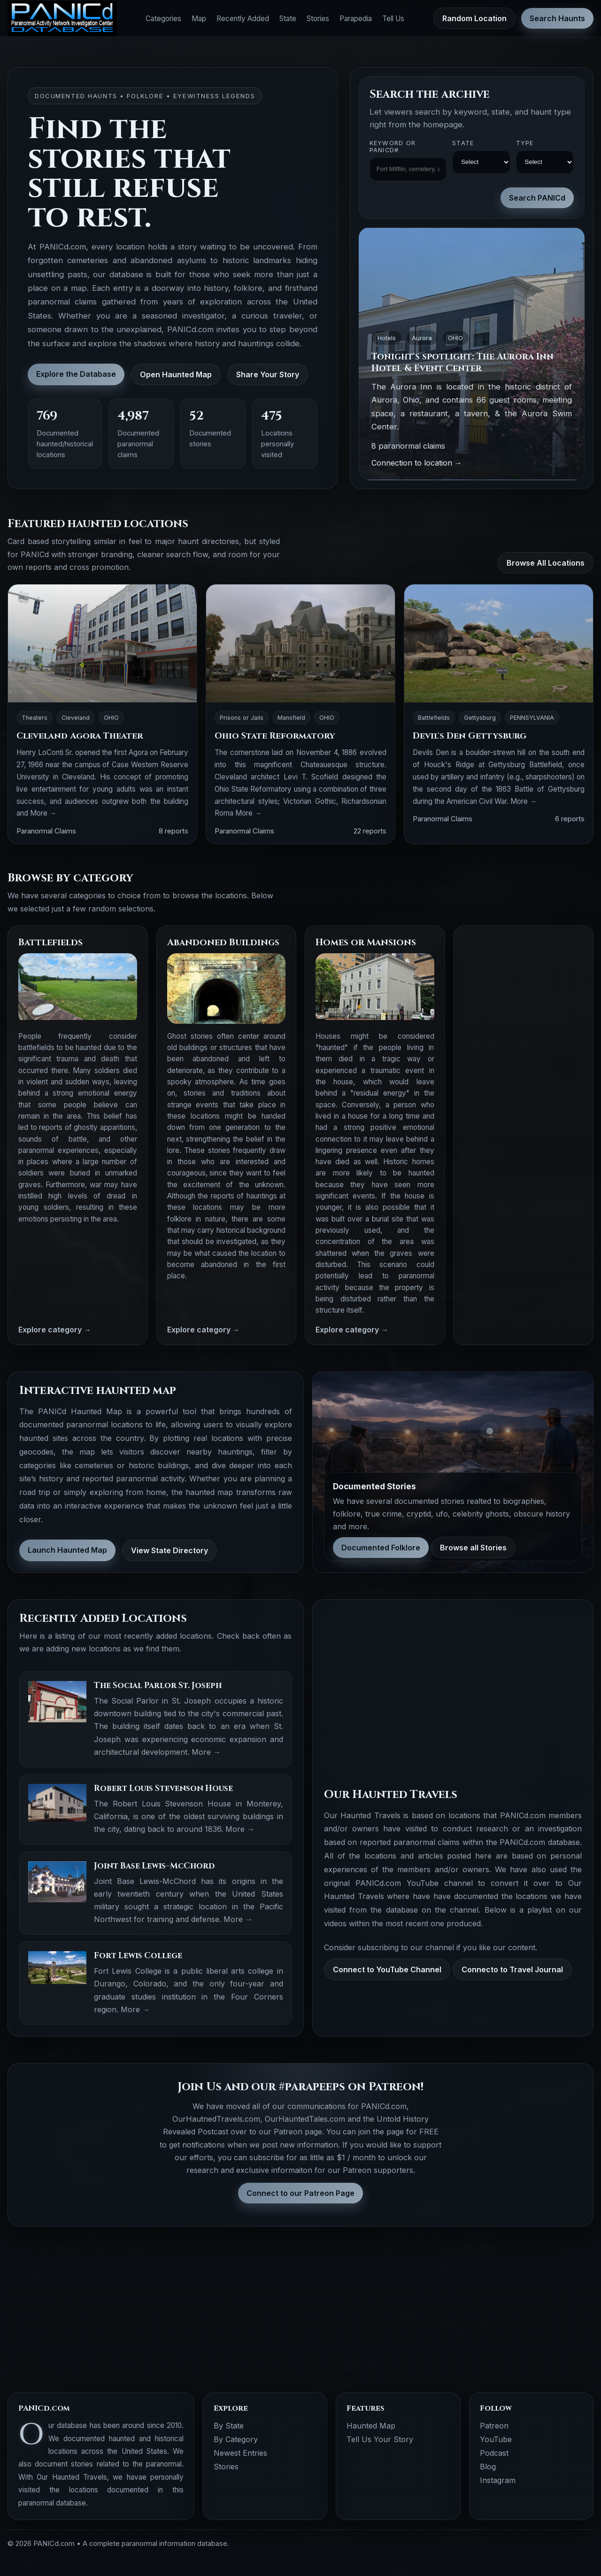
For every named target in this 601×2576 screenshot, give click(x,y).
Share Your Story (267, 374)
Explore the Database (76, 374)
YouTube (496, 2439)
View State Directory (169, 1550)
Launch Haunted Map (67, 1550)
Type (525, 143)
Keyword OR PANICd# (393, 147)
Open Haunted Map (176, 374)
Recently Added (242, 18)
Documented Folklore (380, 1547)
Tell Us (393, 18)
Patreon (494, 2425)
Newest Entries (240, 2453)
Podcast (494, 2453)
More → (43, 813)
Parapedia (355, 18)
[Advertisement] (523, 1077)
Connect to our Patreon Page (300, 2193)
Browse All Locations (546, 563)
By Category (236, 2439)
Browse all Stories (473, 1547)
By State (229, 2425)
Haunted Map (371, 2425)
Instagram (498, 2480)
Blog (488, 2466)
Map (199, 18)
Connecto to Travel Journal (512, 1969)
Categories (163, 18)
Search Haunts (557, 18)
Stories (318, 18)
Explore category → (54, 1329)
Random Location (474, 18)
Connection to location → (416, 462)
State (287, 18)
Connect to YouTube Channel (387, 1969)
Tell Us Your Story (380, 2439)
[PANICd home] (62, 18)
